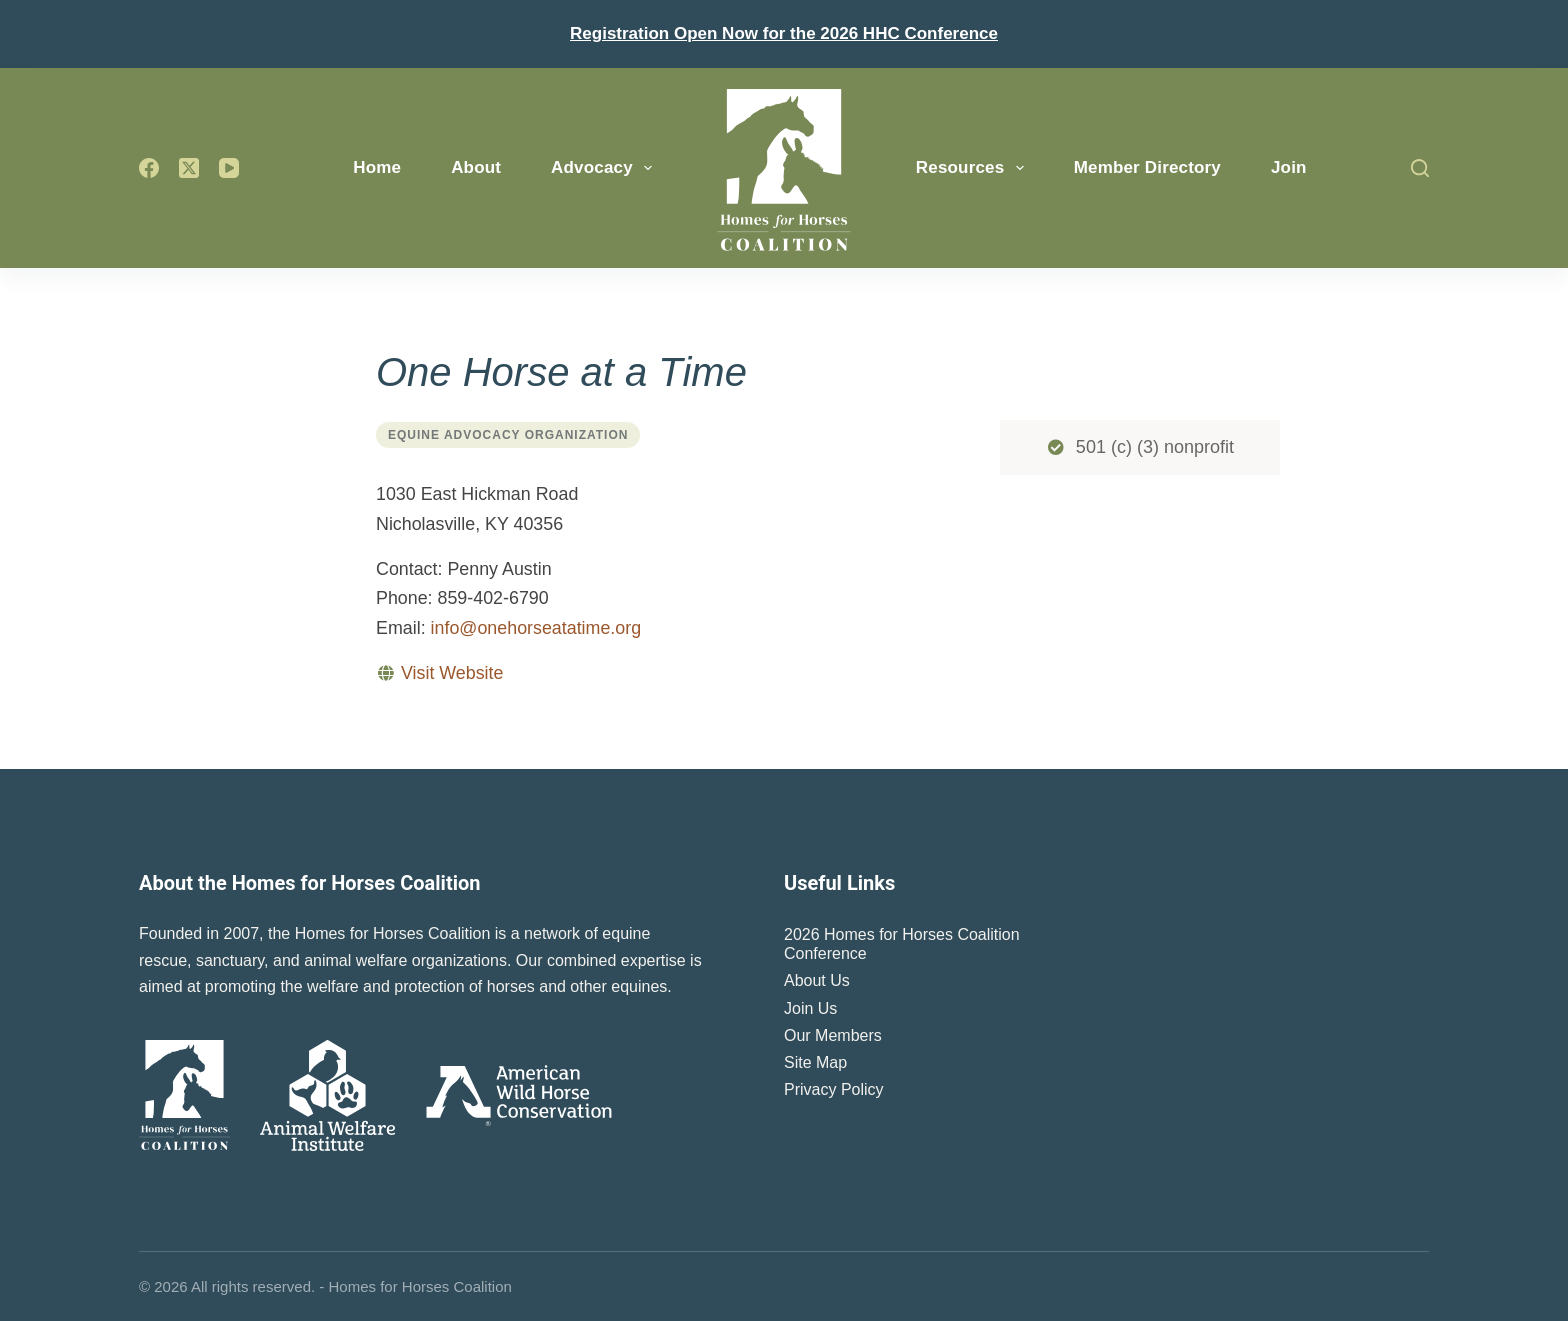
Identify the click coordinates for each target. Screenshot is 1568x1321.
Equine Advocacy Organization (508, 435)
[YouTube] (229, 168)
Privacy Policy (834, 1089)
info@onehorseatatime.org (536, 628)
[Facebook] (149, 168)
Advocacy (605, 168)
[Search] (1420, 168)
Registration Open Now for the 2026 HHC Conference (784, 33)
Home (377, 167)
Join (1289, 167)
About (476, 167)
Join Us (810, 1008)
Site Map (815, 1062)
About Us (817, 980)
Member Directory (1147, 167)
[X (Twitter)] (189, 168)
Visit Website (452, 673)
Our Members (833, 1035)
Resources (974, 168)
